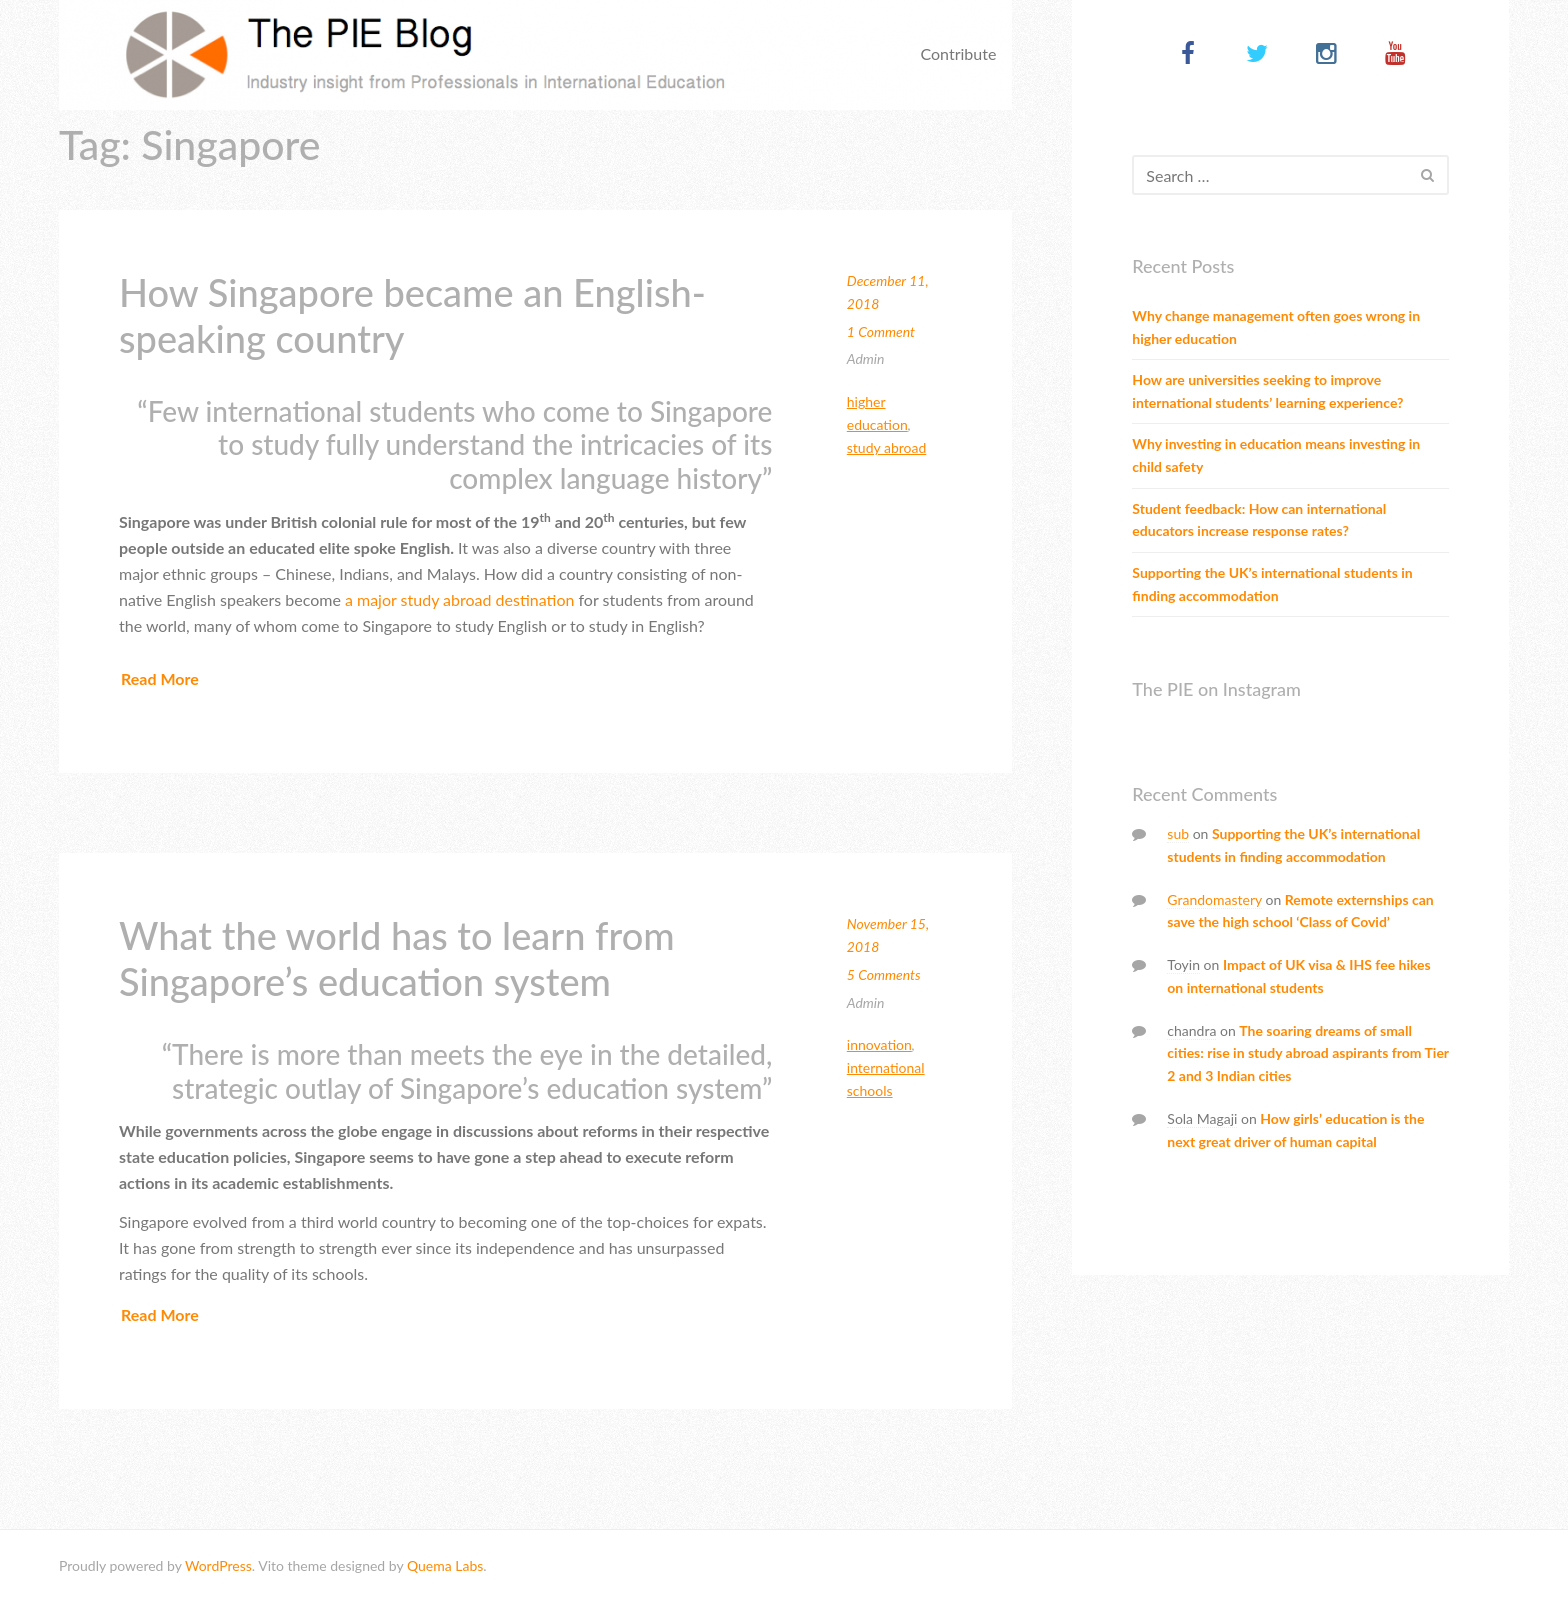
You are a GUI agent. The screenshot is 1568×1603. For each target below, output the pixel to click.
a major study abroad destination (459, 599)
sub (1178, 833)
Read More (160, 678)
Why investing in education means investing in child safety (1276, 455)
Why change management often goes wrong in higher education (1276, 327)
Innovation (879, 1044)
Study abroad (887, 447)
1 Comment (881, 331)
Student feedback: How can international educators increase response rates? (1259, 520)
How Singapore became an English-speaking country (412, 315)
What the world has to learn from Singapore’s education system (397, 958)
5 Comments (884, 974)
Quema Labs (445, 1565)
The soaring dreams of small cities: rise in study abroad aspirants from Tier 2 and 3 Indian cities (1307, 1053)
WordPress (218, 1565)
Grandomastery (1214, 899)
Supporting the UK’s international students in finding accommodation (1272, 584)
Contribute (958, 53)
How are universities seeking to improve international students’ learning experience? (1267, 391)
